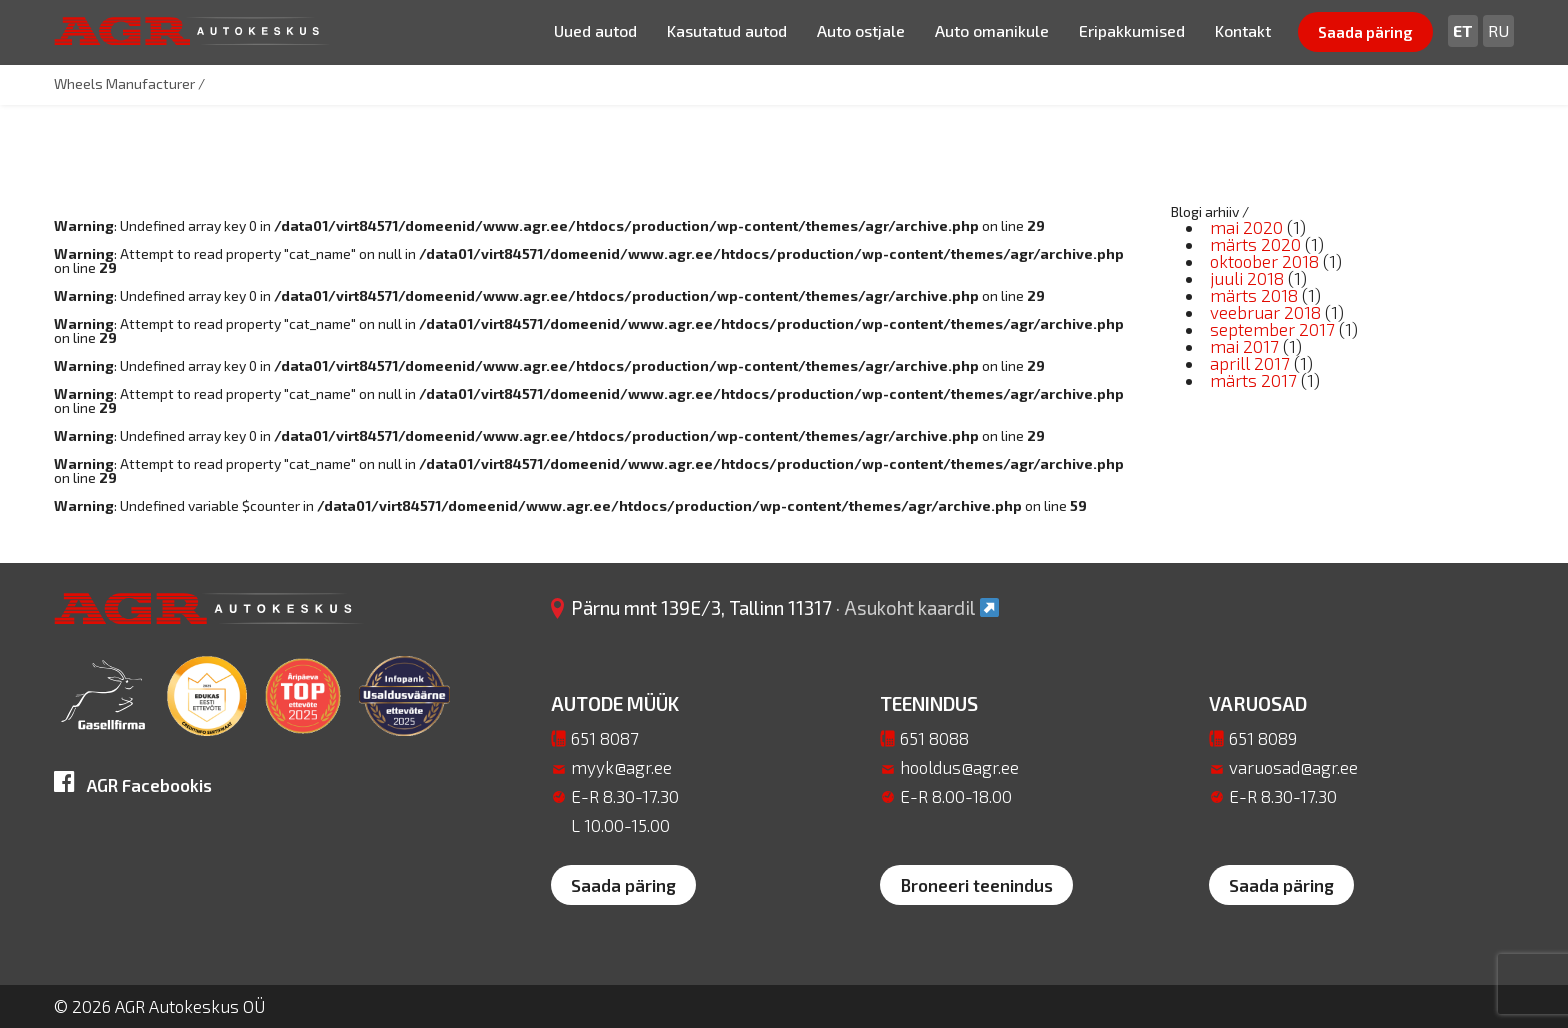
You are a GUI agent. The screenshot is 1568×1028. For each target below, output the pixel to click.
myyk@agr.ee (621, 767)
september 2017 (1272, 329)
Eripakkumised (1132, 30)
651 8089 (1263, 738)
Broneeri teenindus (976, 885)
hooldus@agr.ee (959, 767)
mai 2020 (1246, 227)
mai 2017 (1244, 346)
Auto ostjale (861, 30)
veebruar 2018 (1265, 312)
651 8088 (934, 738)
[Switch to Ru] (1498, 31)
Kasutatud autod (727, 30)
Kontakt (1243, 30)
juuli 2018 (1247, 278)
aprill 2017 (1250, 363)
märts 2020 (1255, 244)
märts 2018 (1254, 295)
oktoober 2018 (1264, 261)
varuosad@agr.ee (1293, 767)
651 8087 (605, 738)
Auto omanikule (992, 30)
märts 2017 (1253, 380)
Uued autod (595, 30)
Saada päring (1365, 32)
